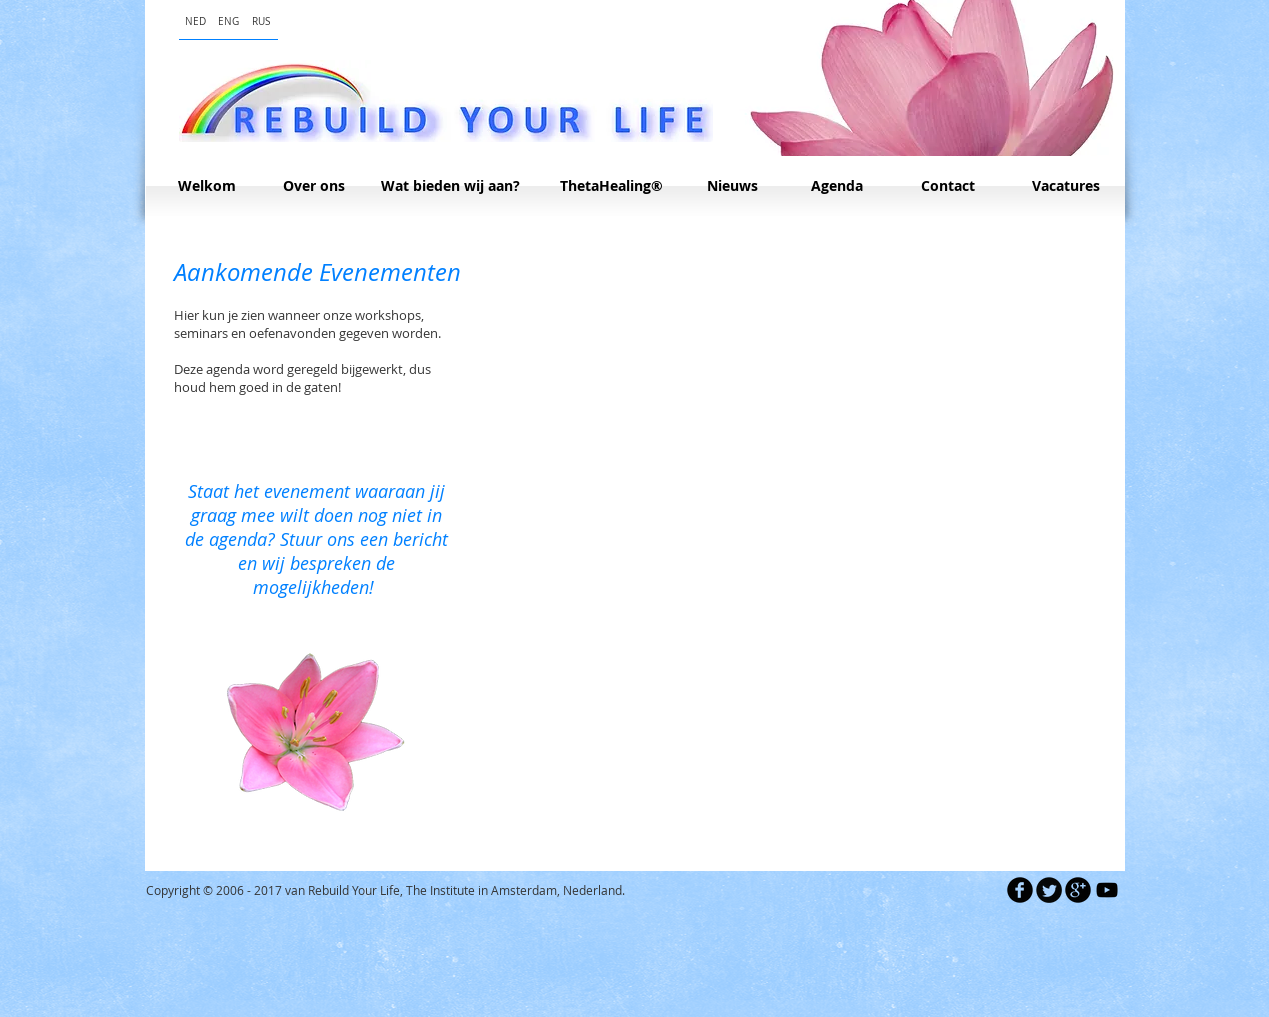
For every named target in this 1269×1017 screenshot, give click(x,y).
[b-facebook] (1020, 890)
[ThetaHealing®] (611, 186)
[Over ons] (314, 186)
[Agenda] (837, 186)
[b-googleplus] (1078, 890)
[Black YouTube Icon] (1107, 890)
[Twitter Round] (1049, 890)
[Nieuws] (732, 186)
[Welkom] (207, 186)
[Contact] (948, 186)
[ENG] (228, 21)
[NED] (195, 21)
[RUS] (261, 21)
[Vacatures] (1066, 186)
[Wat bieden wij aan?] (451, 186)
